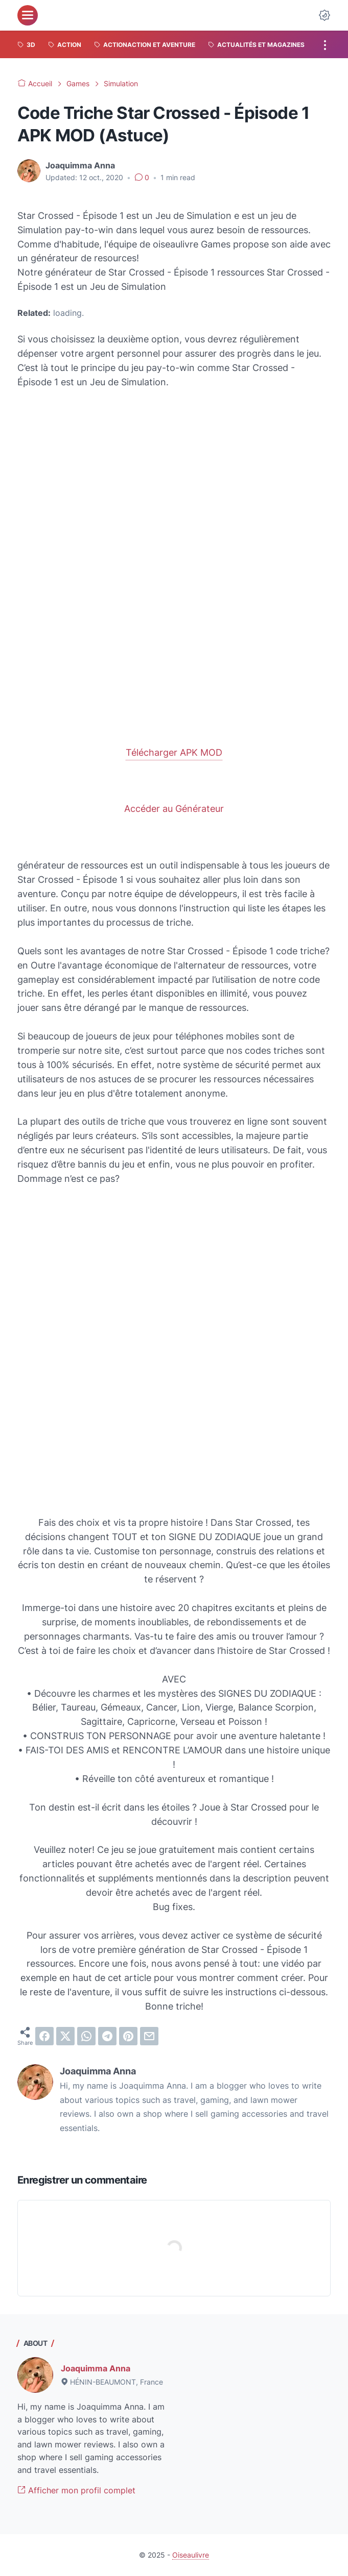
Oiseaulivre (190, 2554)
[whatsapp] (86, 2036)
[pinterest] (128, 2036)
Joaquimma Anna (95, 2368)
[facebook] (44, 2036)
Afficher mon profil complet (76, 2490)
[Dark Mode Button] (324, 15)
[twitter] (65, 2036)
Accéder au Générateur (174, 808)
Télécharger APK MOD (174, 752)
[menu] (27, 15)
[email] (149, 2036)
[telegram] (107, 2036)
